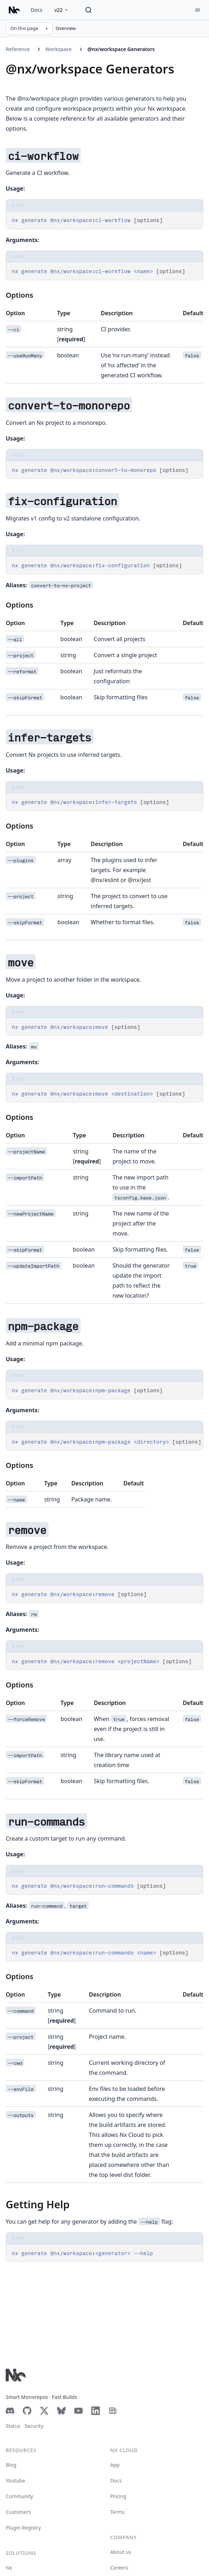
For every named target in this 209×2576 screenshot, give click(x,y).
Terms (117, 2512)
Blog (11, 2464)
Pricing (118, 2496)
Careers (119, 2567)
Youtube (15, 2480)
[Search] (88, 10)
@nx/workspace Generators (121, 49)
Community (19, 2496)
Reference (18, 49)
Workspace (58, 49)
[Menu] (197, 10)
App (114, 2464)
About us (120, 2552)
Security (34, 2425)
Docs (36, 9)
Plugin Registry (23, 2527)
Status (13, 2425)
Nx (9, 2567)
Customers (18, 2512)
